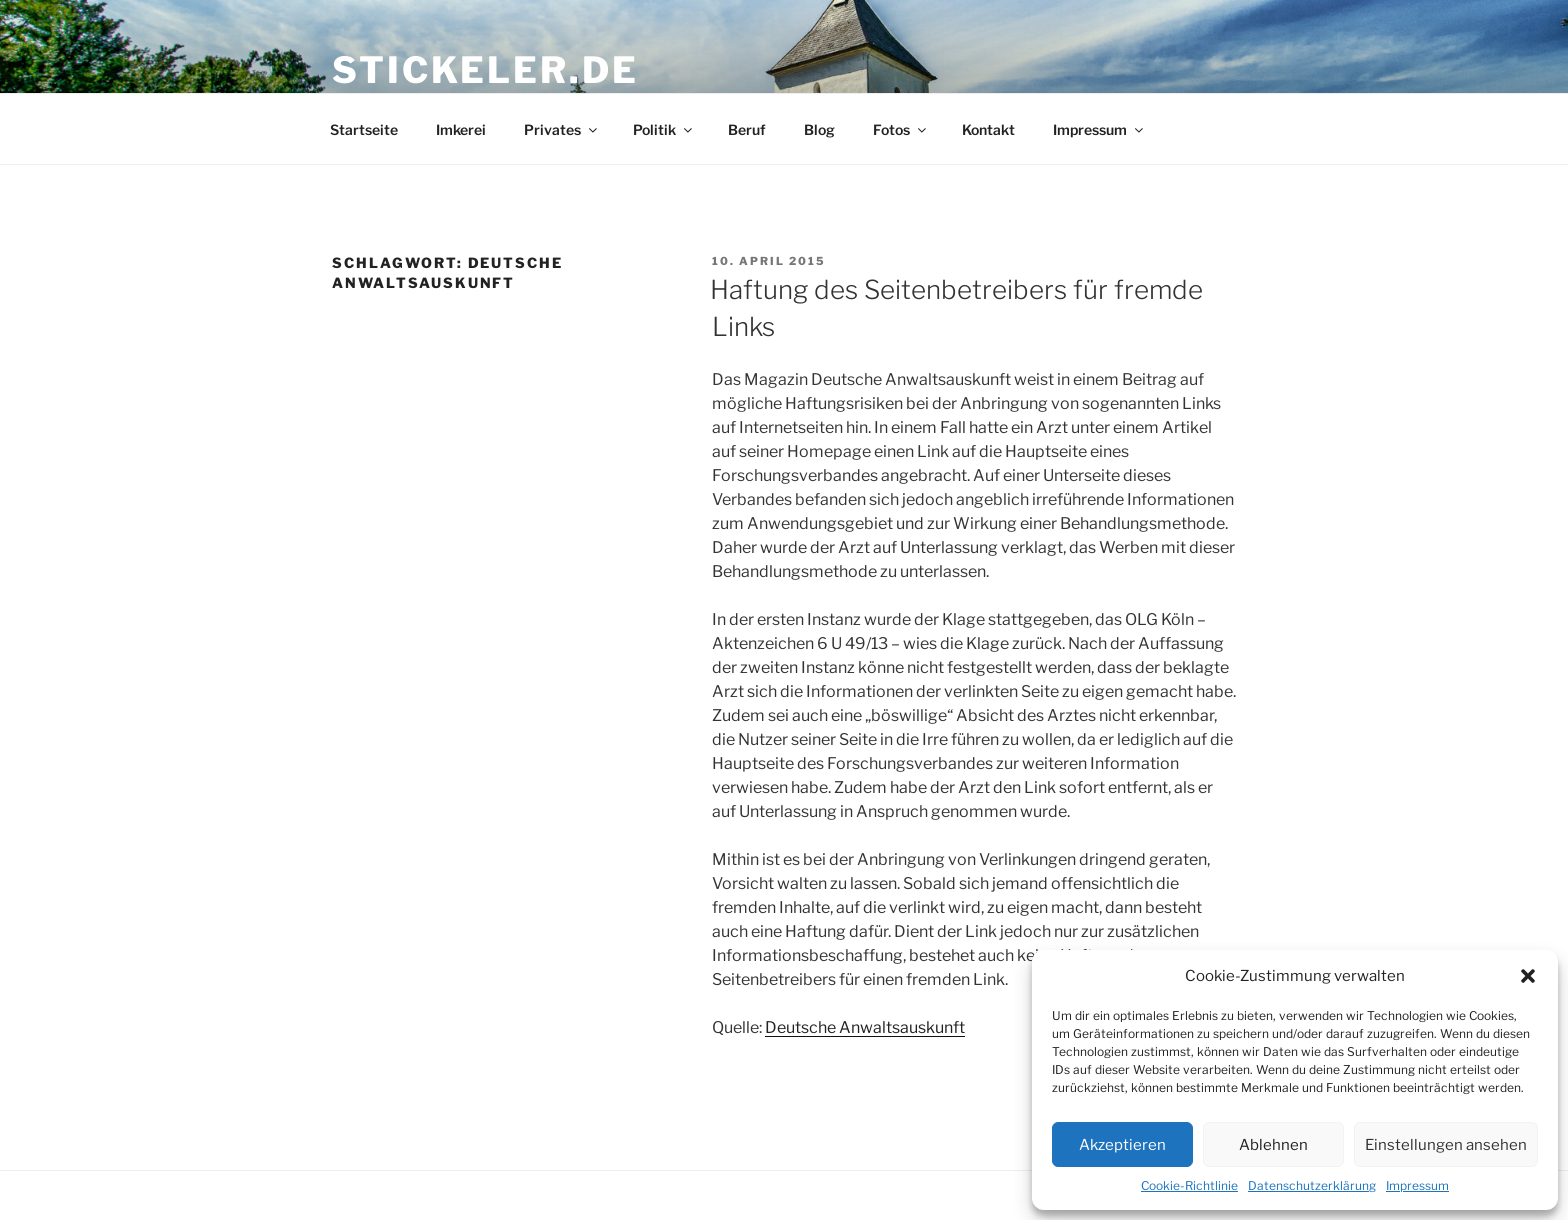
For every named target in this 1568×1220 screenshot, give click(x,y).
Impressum (1417, 1185)
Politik (664, 129)
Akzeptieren (1122, 1145)
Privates (562, 129)
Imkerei (461, 129)
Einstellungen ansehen (1446, 1145)
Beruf (747, 129)
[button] (1528, 976)
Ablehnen (1273, 1145)
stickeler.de (485, 70)
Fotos (901, 129)
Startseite (364, 129)
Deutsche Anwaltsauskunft (865, 1027)
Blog (819, 129)
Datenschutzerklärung (1312, 1185)
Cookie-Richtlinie (1189, 1185)
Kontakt (988, 129)
